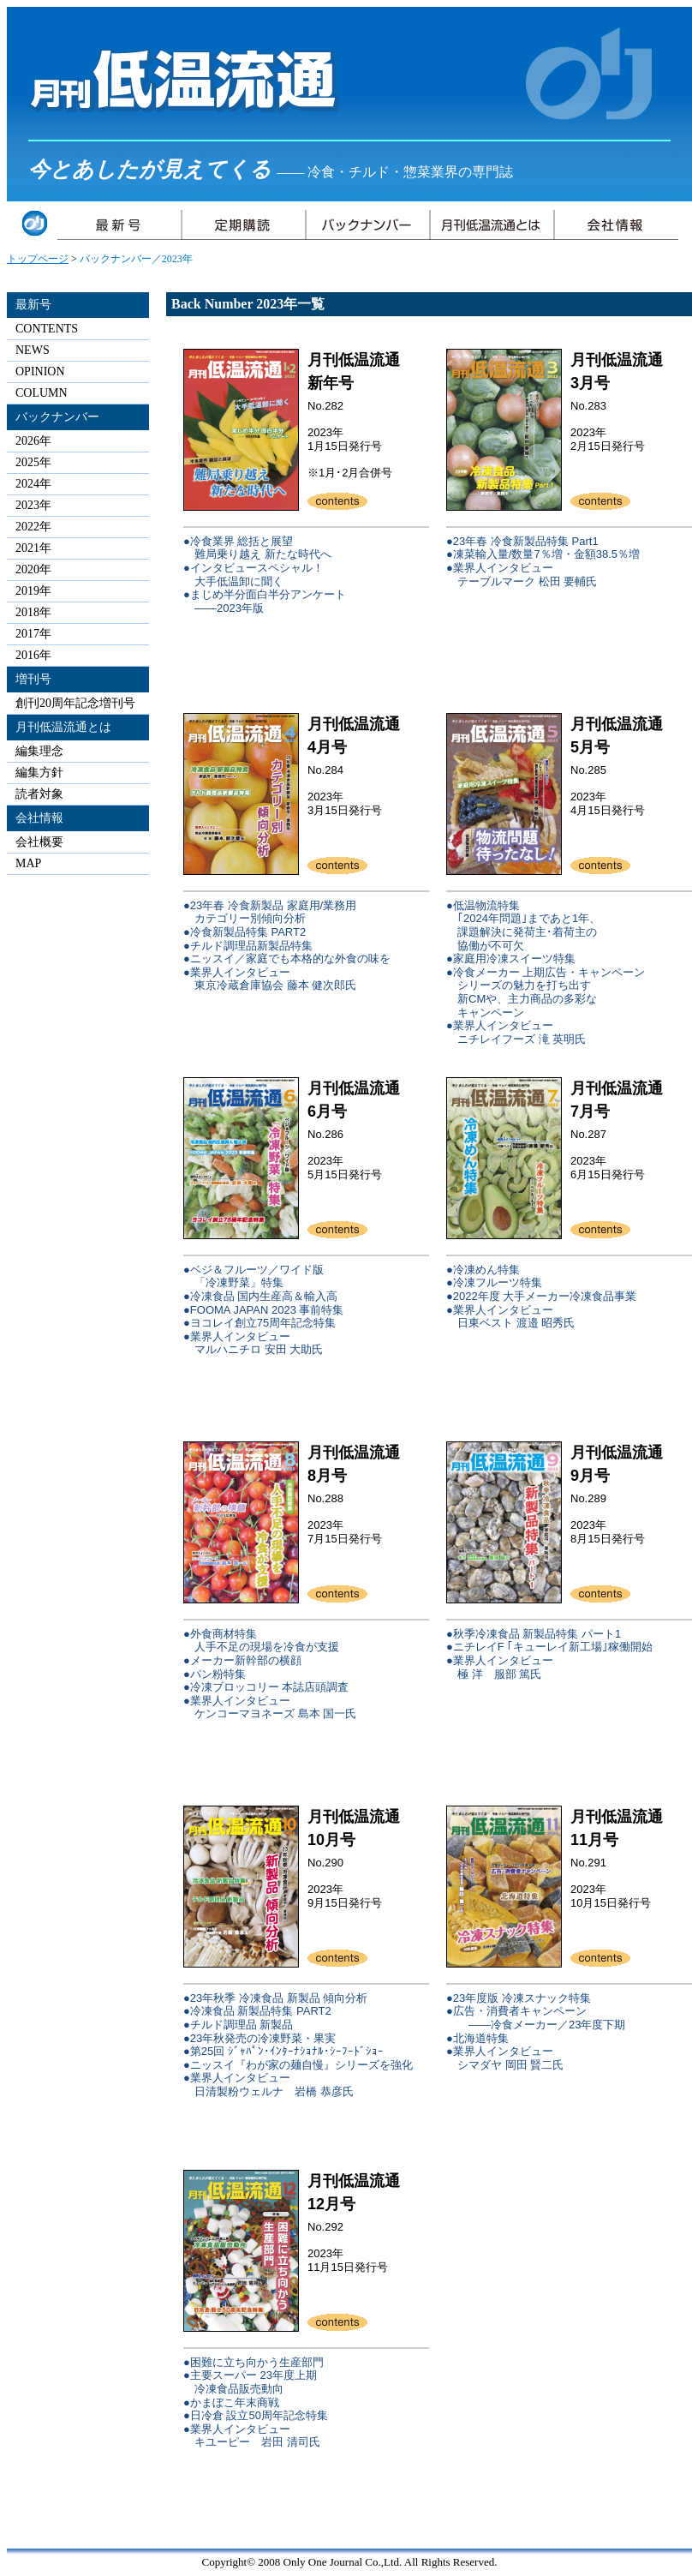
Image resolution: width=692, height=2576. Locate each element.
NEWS (32, 350)
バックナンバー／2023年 (136, 259)
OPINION (40, 371)
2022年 (33, 526)
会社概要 (39, 842)
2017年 (33, 633)
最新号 (33, 304)
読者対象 (39, 794)
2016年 (33, 655)
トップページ (38, 259)
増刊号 (33, 679)
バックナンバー (57, 416)
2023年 (33, 505)
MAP (28, 863)
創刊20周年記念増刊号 (75, 703)
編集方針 (39, 772)
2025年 (33, 462)
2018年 (33, 612)
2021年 (33, 548)
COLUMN (41, 392)
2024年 (33, 483)
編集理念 (39, 751)
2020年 (33, 569)
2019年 (33, 590)
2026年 (33, 440)
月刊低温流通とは (63, 727)
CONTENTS (46, 328)
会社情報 (39, 818)
